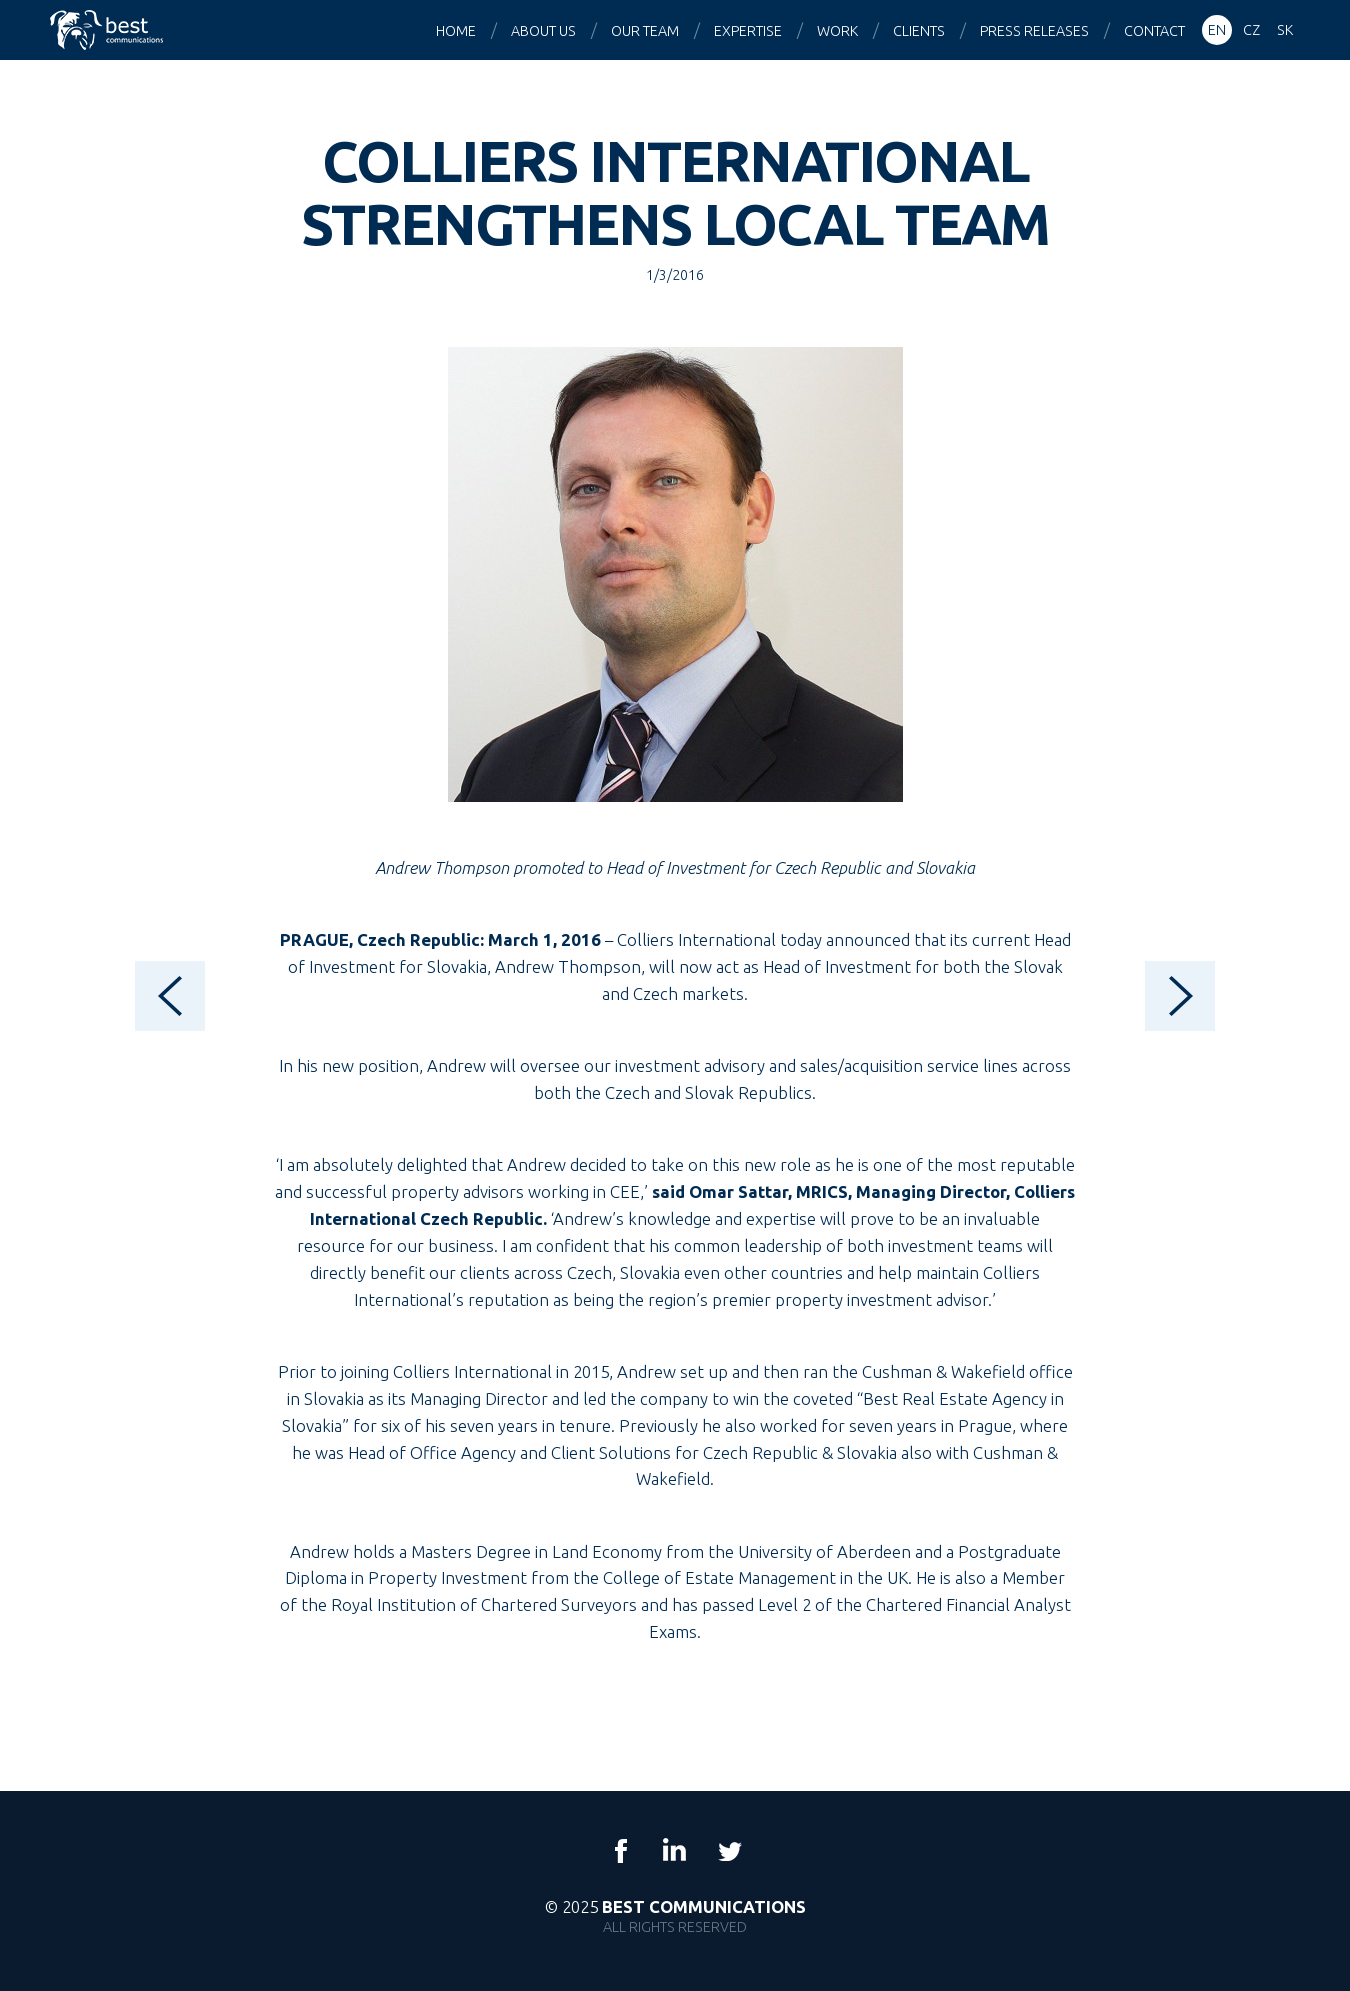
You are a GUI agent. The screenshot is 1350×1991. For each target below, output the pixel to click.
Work (837, 31)
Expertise (748, 31)
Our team (645, 31)
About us (543, 31)
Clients (919, 31)
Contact (1154, 31)
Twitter (729, 1851)
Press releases (1034, 31)
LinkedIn (675, 1851)
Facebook (621, 1851)
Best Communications (109, 30)
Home (456, 31)
